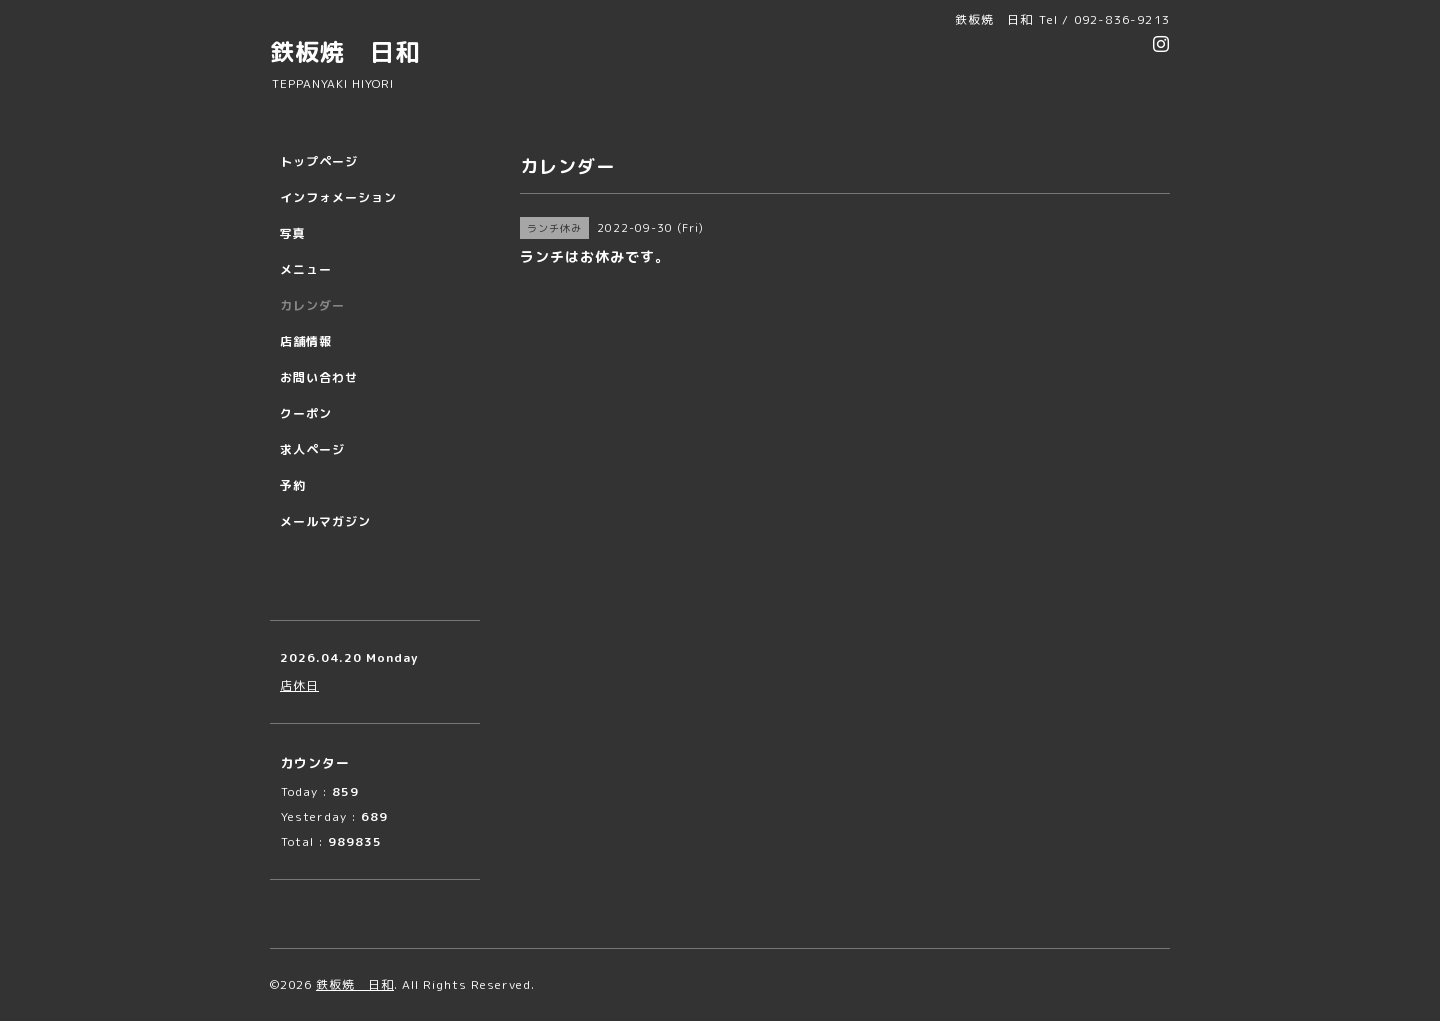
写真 (293, 233)
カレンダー (312, 305)
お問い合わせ (319, 377)
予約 (293, 485)
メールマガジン (325, 521)
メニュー (306, 269)
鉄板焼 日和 (345, 52)
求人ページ (312, 449)
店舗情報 (306, 341)
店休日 (299, 685)
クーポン (306, 413)
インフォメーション (338, 197)
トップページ (319, 161)
